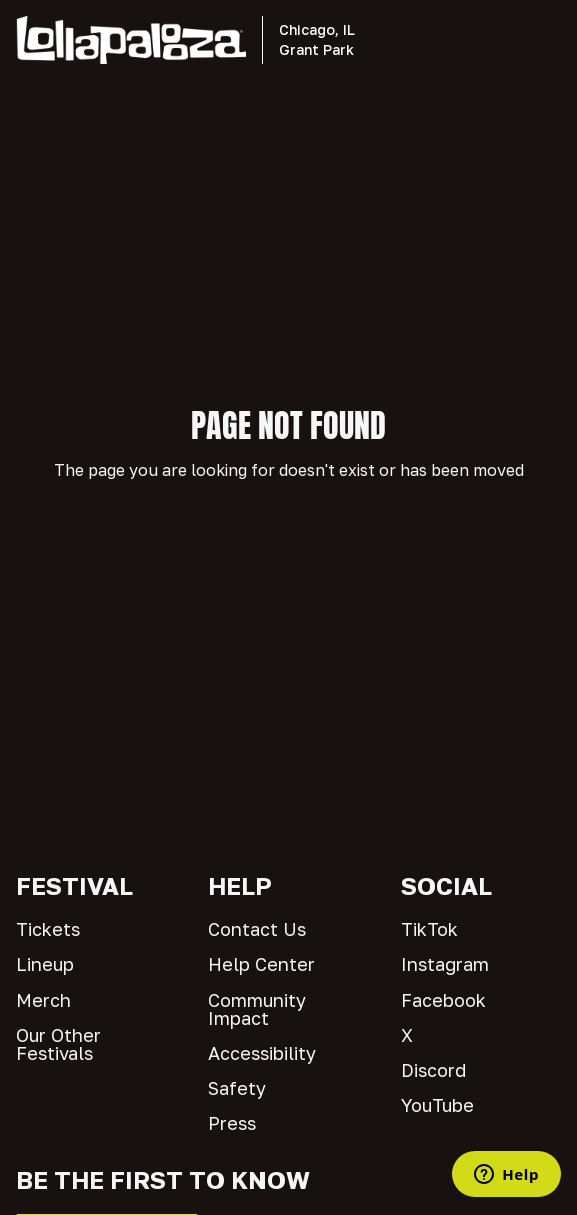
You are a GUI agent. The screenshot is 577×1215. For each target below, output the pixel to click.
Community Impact (257, 1009)
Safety (237, 1088)
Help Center (261, 964)
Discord (433, 1070)
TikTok (429, 929)
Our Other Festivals (58, 1044)
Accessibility (262, 1053)
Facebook (443, 1000)
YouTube (437, 1105)
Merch (43, 1000)
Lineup (45, 964)
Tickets (48, 929)
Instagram (445, 964)
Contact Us (257, 929)
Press (232, 1123)
